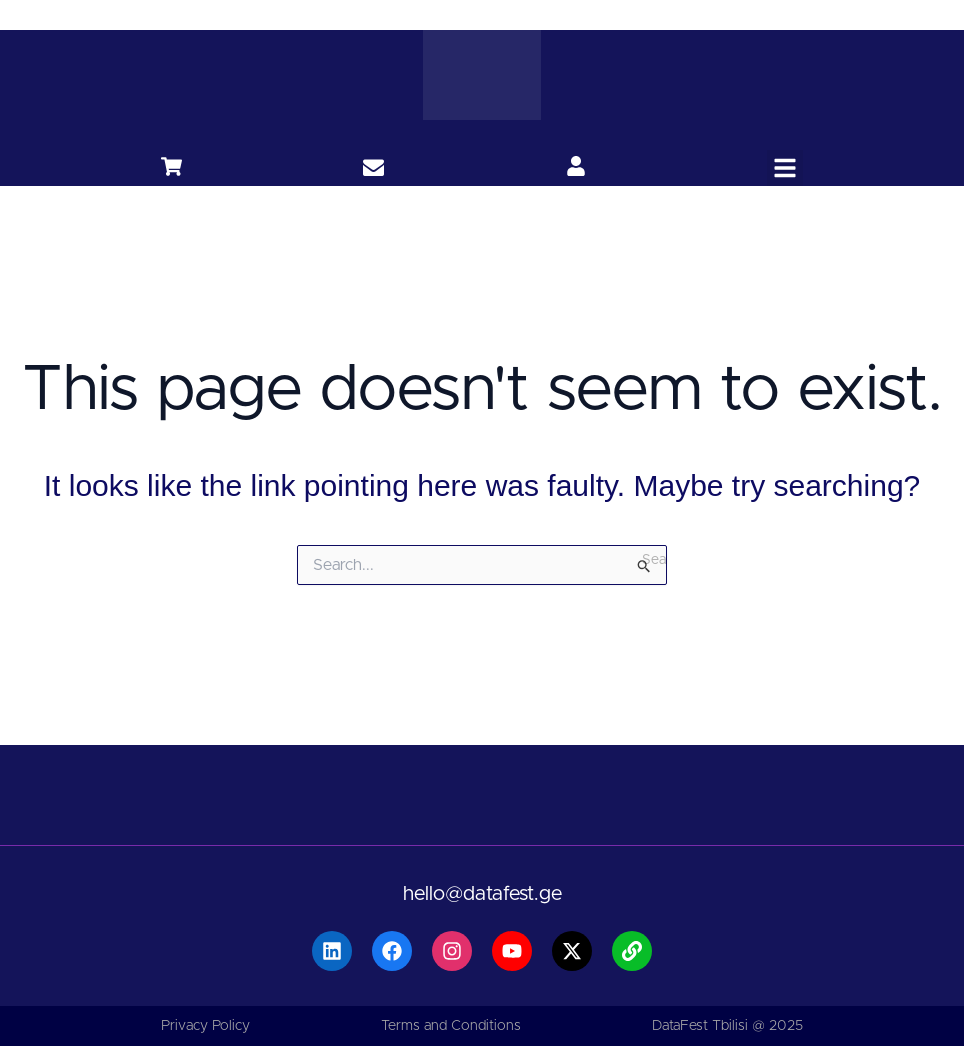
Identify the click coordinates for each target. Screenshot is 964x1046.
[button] (785, 168)
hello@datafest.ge (482, 894)
